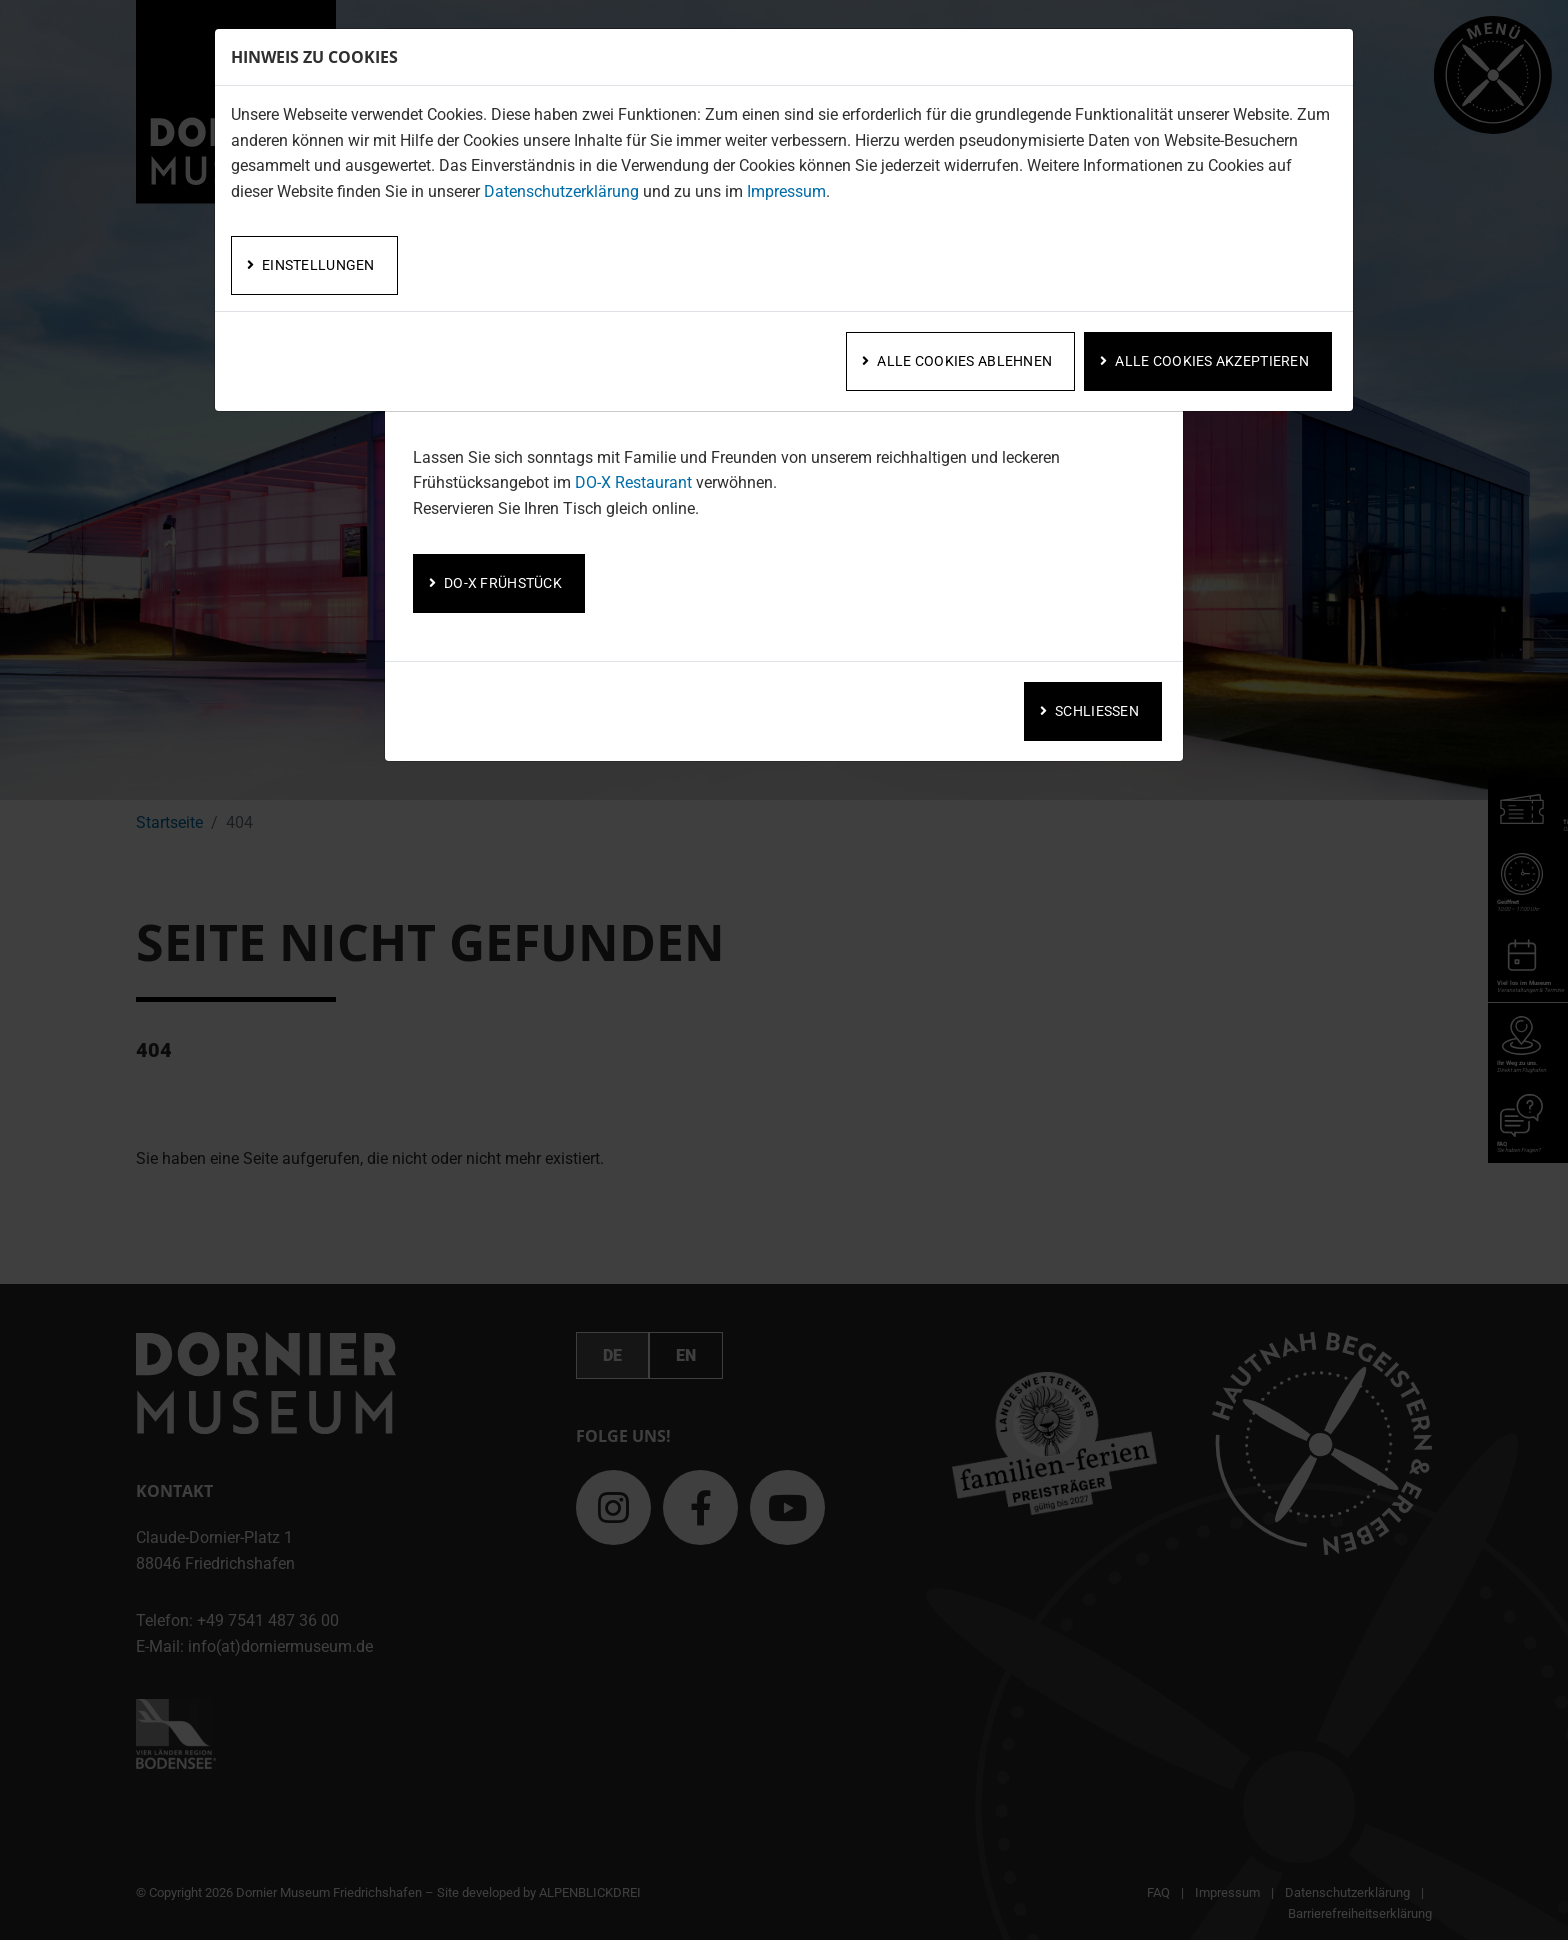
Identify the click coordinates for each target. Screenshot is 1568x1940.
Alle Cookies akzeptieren (1212, 361)
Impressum (786, 191)
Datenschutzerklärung (561, 191)
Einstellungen (318, 265)
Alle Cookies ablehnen (964, 361)
